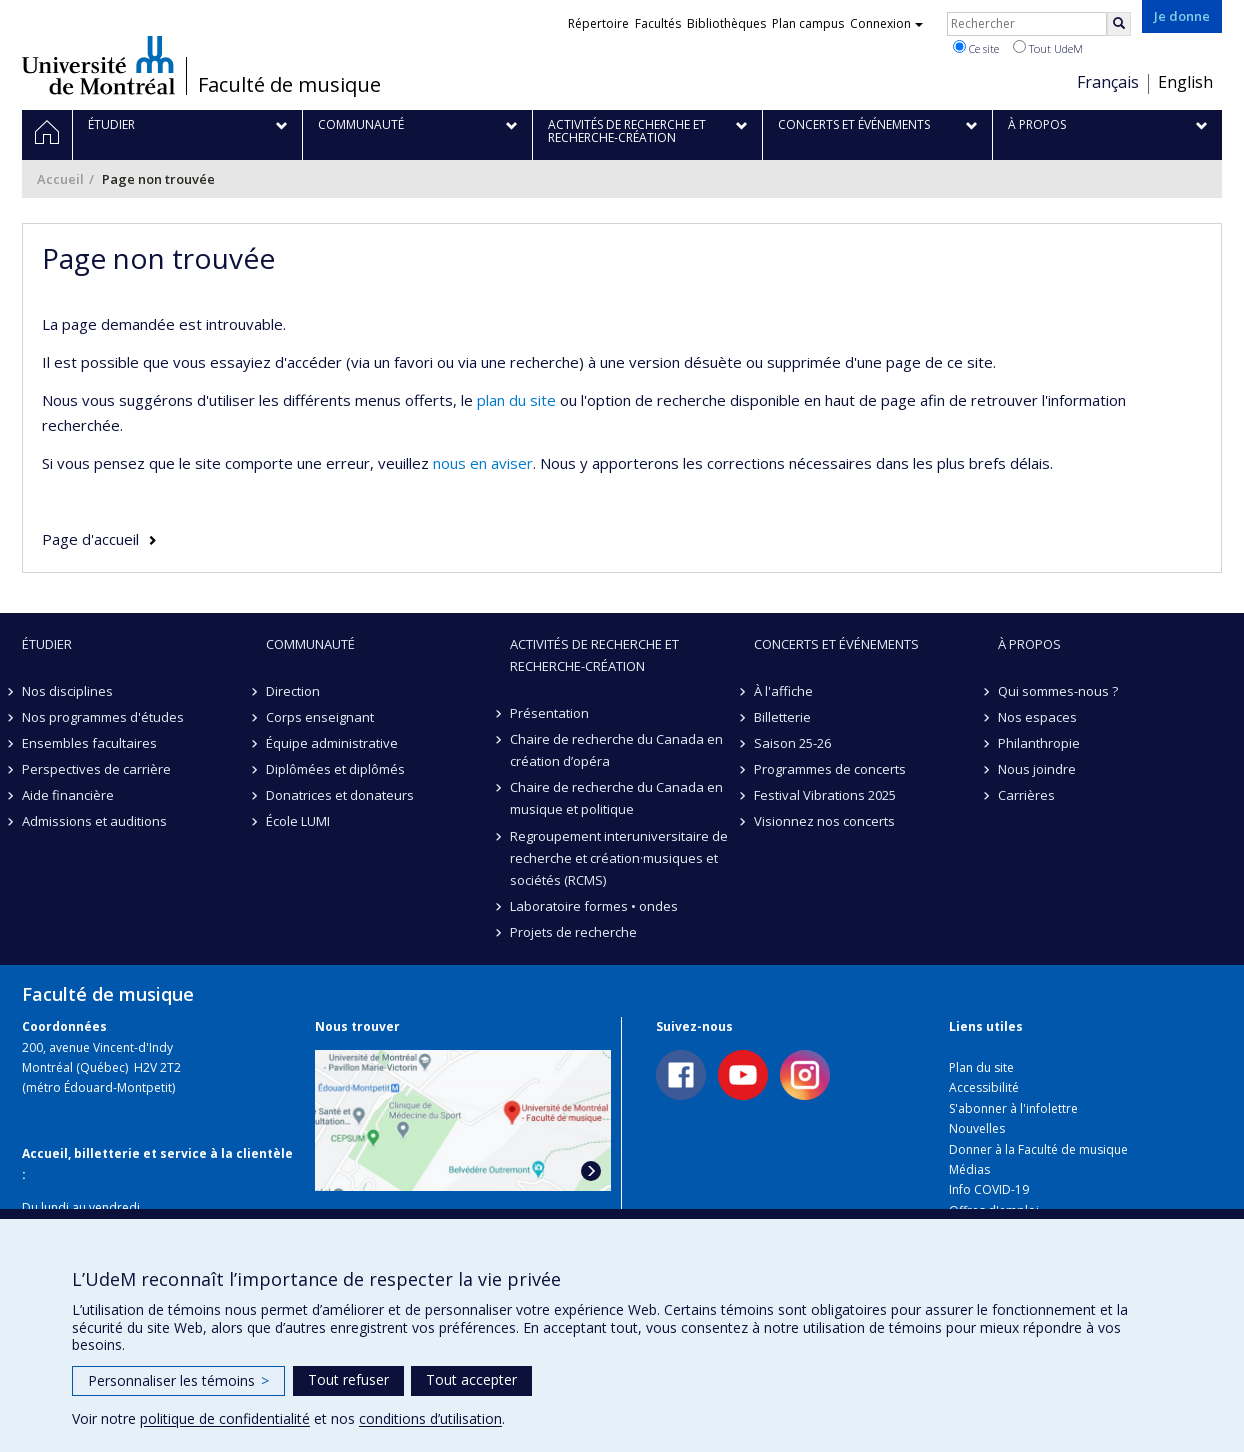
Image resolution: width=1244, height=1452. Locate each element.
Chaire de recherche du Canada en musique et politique (616, 798)
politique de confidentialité (225, 1418)
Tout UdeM (1048, 48)
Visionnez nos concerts (824, 821)
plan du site (516, 400)
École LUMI (298, 821)
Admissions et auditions (94, 821)
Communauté (310, 644)
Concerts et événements (836, 644)
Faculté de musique (289, 85)
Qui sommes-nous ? (1058, 691)
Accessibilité (984, 1087)
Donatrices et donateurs (340, 795)
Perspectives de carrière (96, 769)
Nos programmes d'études (103, 717)
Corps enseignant (320, 717)
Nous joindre (1037, 769)
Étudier (47, 644)
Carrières (1026, 795)
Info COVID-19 (989, 1189)
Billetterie (782, 717)
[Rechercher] (1119, 24)
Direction (293, 691)
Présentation (549, 713)
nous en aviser (483, 463)
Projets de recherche (573, 932)
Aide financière (68, 795)
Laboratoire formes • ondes (594, 906)
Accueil (60, 179)
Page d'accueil (90, 539)
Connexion (886, 23)
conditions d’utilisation (430, 1418)
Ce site (976, 48)
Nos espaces (1037, 717)
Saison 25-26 (792, 743)
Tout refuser (348, 1379)
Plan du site (981, 1067)
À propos (1029, 644)
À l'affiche (783, 691)
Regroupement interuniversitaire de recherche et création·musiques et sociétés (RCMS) (619, 858)
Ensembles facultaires (89, 743)
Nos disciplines (67, 691)
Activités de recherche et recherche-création (594, 655)
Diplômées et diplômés (335, 769)
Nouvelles (977, 1128)
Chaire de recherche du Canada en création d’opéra (616, 750)
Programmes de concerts (830, 769)
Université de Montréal (98, 65)
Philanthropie (1039, 743)
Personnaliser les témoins (178, 1380)
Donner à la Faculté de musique (1038, 1149)
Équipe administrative (332, 743)
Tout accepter (471, 1379)
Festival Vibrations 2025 (825, 795)
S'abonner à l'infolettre (1013, 1108)
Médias (969, 1169)
